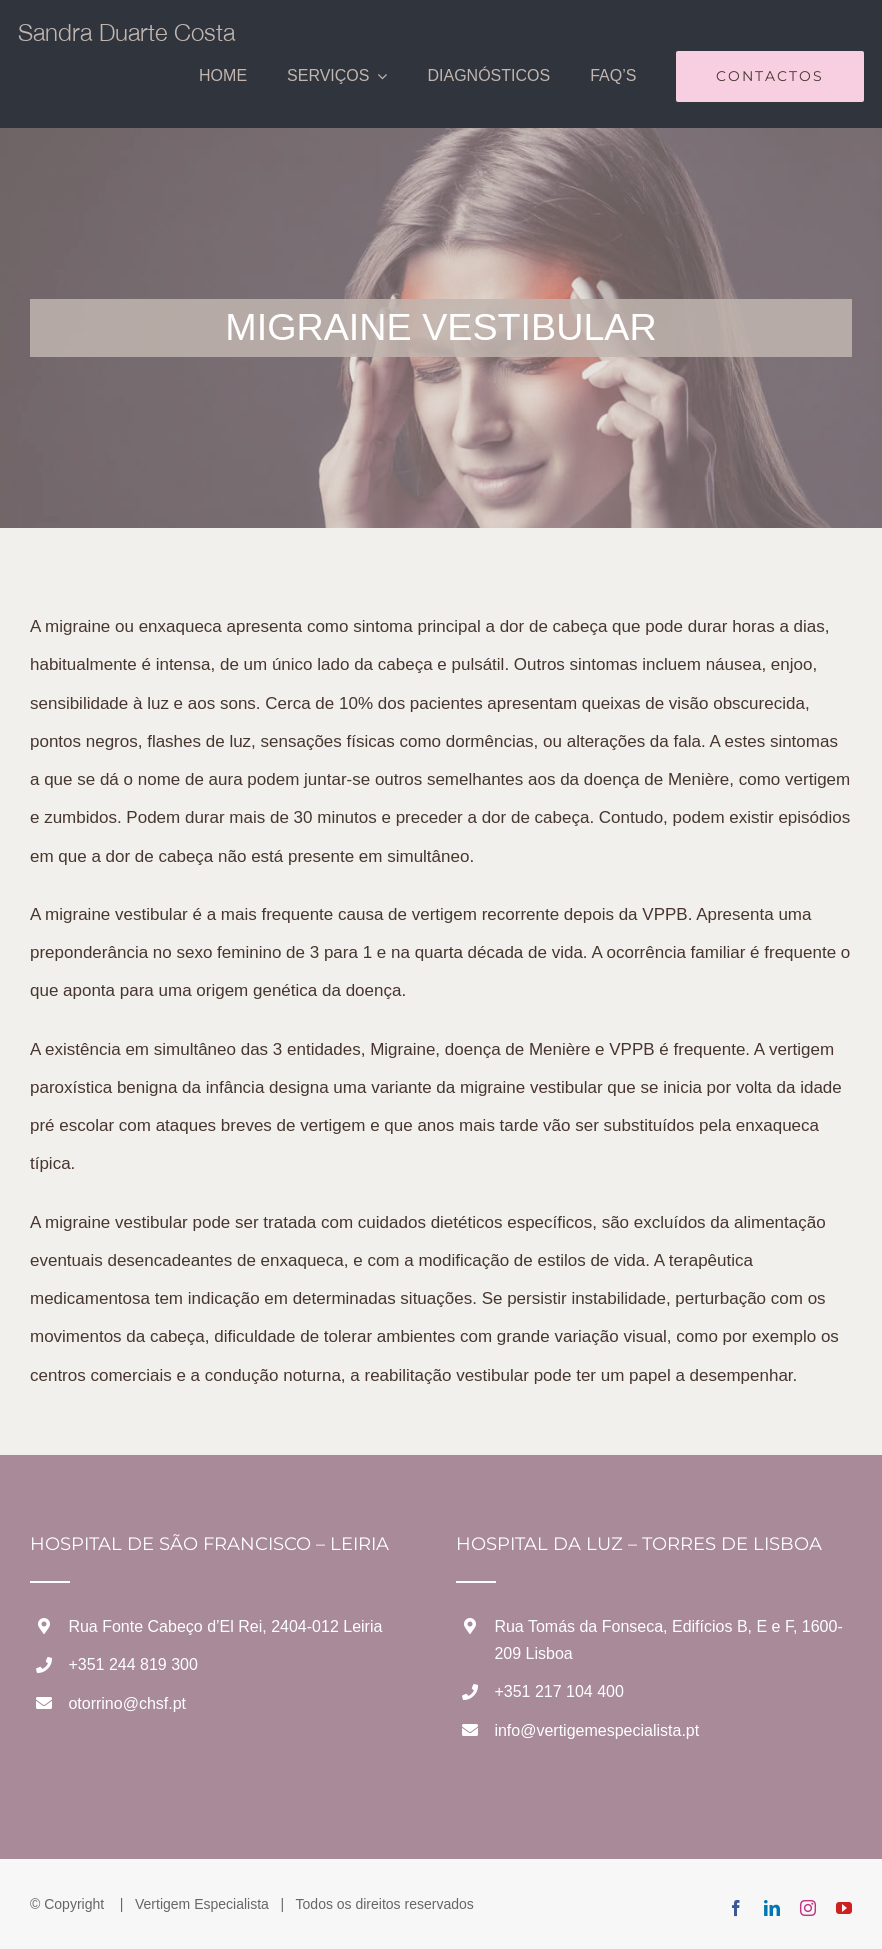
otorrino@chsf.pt (127, 1703)
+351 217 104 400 (558, 1691)
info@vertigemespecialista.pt (596, 1730)
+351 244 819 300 (132, 1664)
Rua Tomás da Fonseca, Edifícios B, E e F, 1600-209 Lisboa (668, 1640)
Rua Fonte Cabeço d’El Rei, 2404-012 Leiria (225, 1626)
